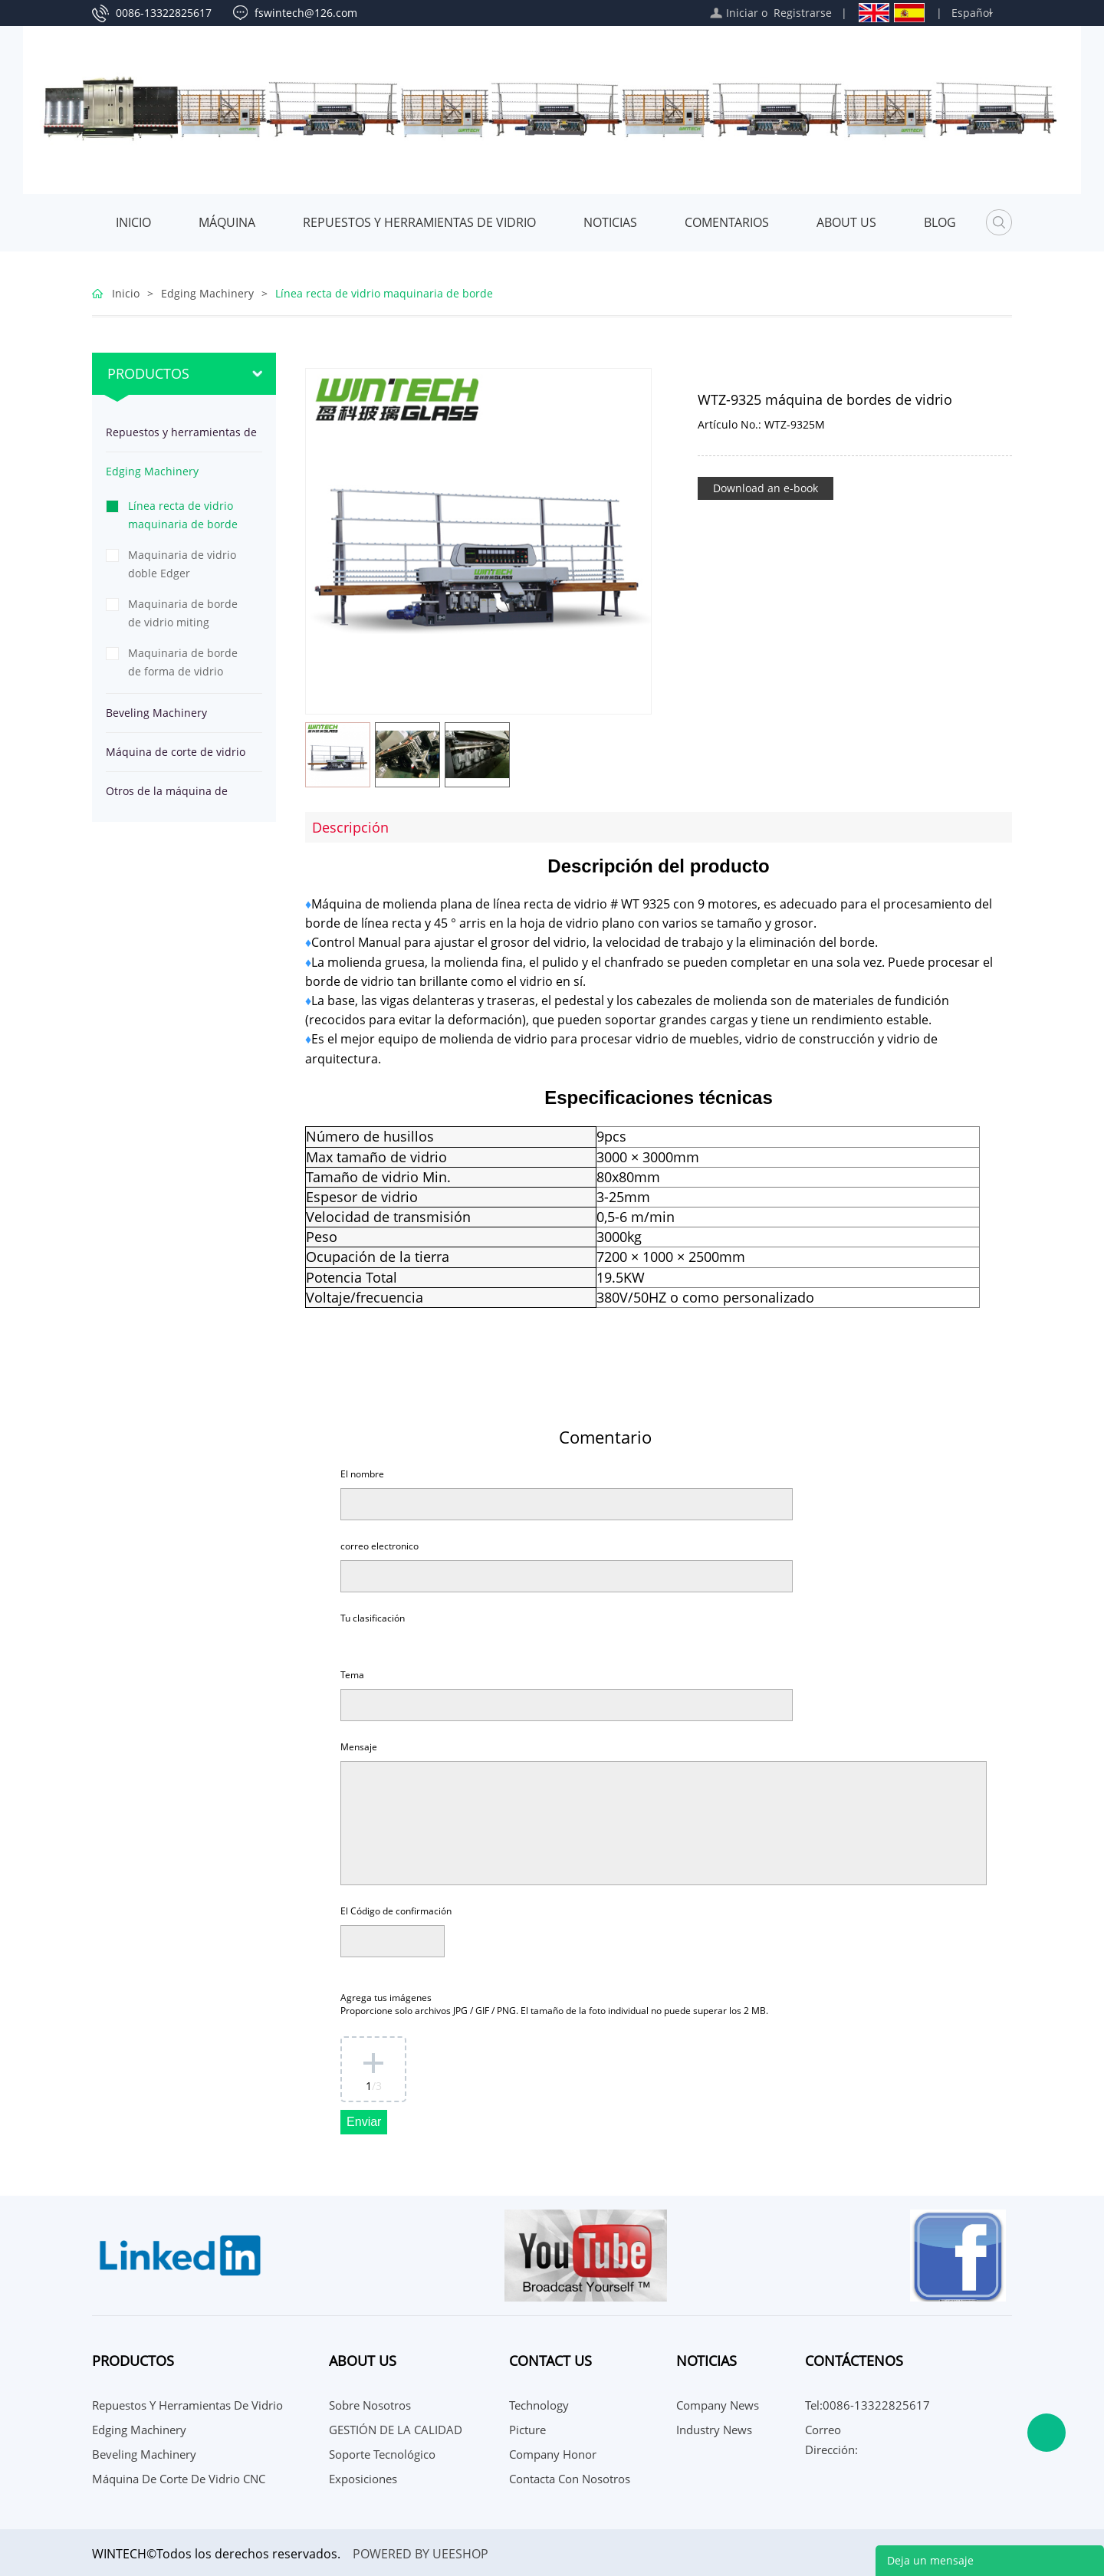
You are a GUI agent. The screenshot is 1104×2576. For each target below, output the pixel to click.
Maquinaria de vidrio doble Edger (182, 563)
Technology (539, 2405)
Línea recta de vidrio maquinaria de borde (384, 293)
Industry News (714, 2429)
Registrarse (803, 12)
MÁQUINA (227, 222)
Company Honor (552, 2454)
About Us (846, 222)
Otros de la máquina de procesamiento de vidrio (168, 797)
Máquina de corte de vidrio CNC (175, 757)
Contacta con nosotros (569, 2478)
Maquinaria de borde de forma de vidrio (183, 662)
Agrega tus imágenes (554, 2004)
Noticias (610, 222)
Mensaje (358, 1746)
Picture (527, 2429)
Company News (717, 2405)
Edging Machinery (207, 293)
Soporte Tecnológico (382, 2454)
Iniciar (742, 12)
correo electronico (379, 1545)
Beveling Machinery (156, 712)
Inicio (133, 222)
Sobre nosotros (370, 2405)
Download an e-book (765, 488)
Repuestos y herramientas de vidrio (419, 222)
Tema (352, 1674)
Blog (940, 222)
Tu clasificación (372, 1618)
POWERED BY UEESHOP (420, 2553)
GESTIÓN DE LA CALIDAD (395, 2429)
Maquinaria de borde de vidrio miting (183, 612)
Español (971, 12)
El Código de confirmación (396, 1910)
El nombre (362, 1473)
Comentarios (727, 222)
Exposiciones (363, 2478)
